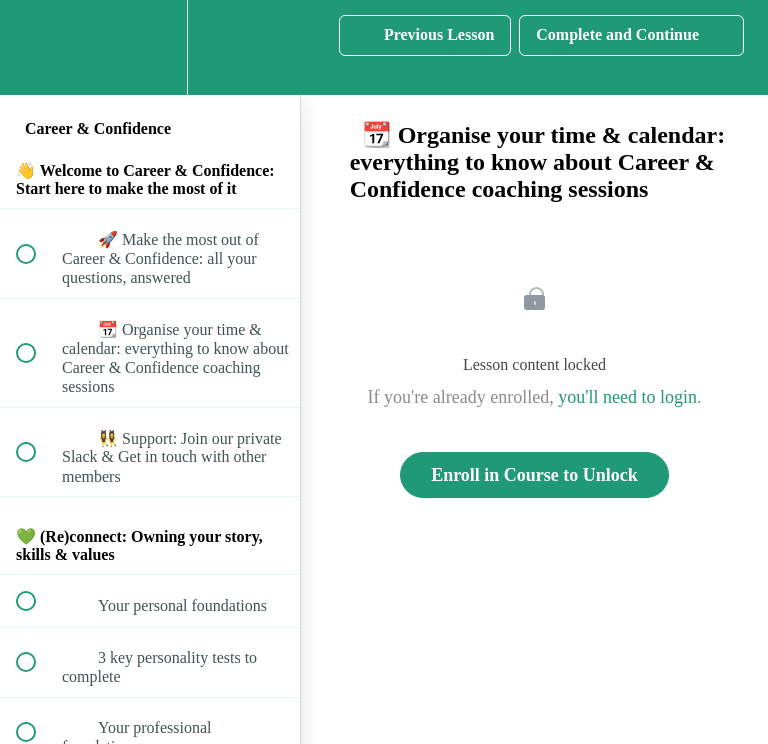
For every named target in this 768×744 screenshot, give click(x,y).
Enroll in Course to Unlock (534, 475)
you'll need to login (627, 397)
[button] (37, 47)
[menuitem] (150, 47)
